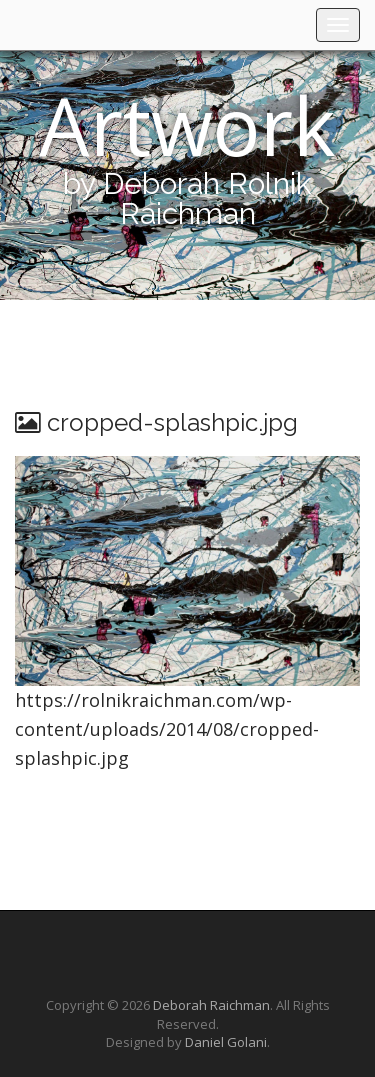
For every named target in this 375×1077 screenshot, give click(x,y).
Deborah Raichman (211, 1005)
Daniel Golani (226, 1042)
